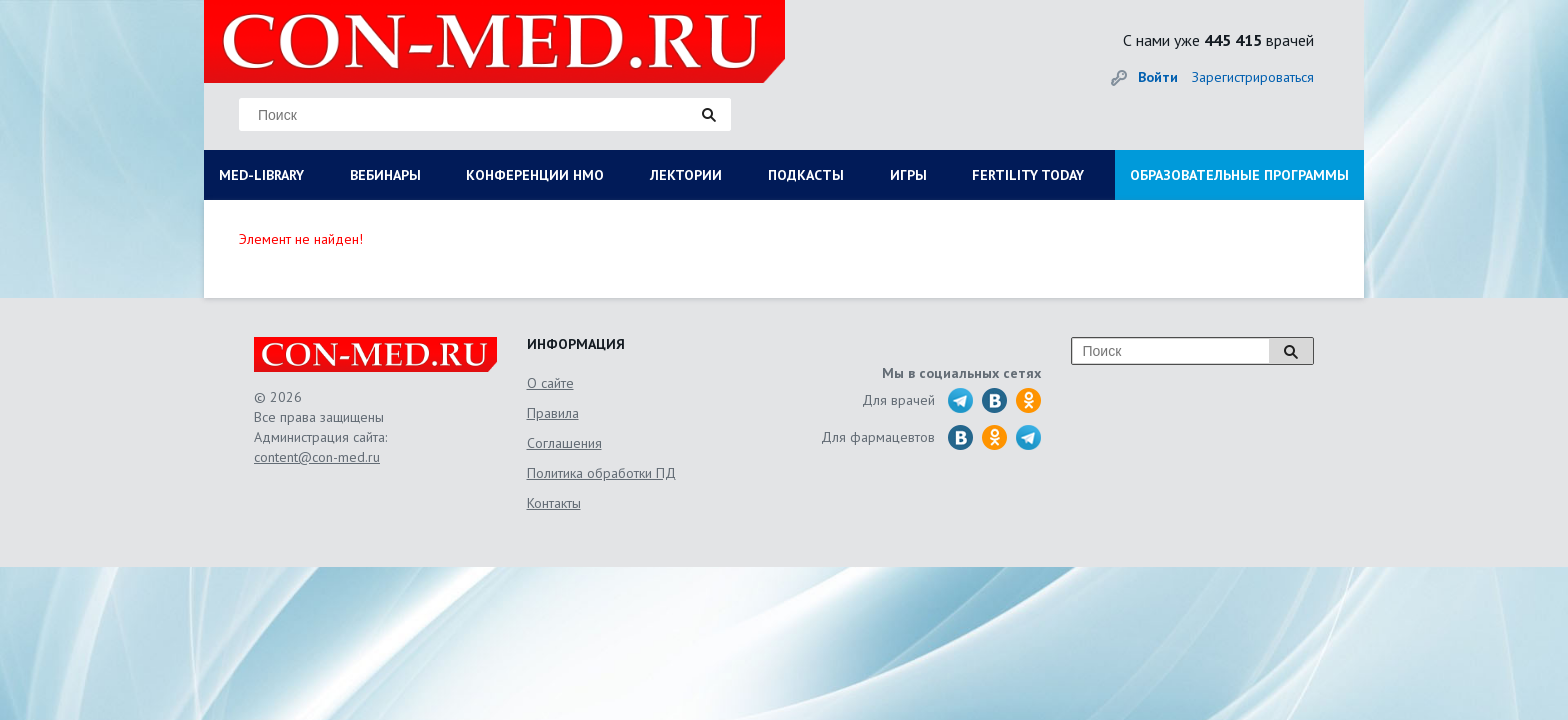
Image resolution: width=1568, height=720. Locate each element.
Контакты (554, 503)
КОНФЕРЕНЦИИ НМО (535, 175)
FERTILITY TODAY (1028, 175)
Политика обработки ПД (601, 473)
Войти (1158, 77)
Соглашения (564, 443)
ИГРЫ (908, 175)
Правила (553, 413)
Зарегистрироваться (1253, 77)
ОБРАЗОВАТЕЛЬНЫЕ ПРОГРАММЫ (1239, 175)
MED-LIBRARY (261, 175)
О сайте (550, 383)
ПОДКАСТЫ (806, 175)
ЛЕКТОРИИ (686, 175)
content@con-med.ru (317, 457)
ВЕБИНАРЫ (385, 175)
